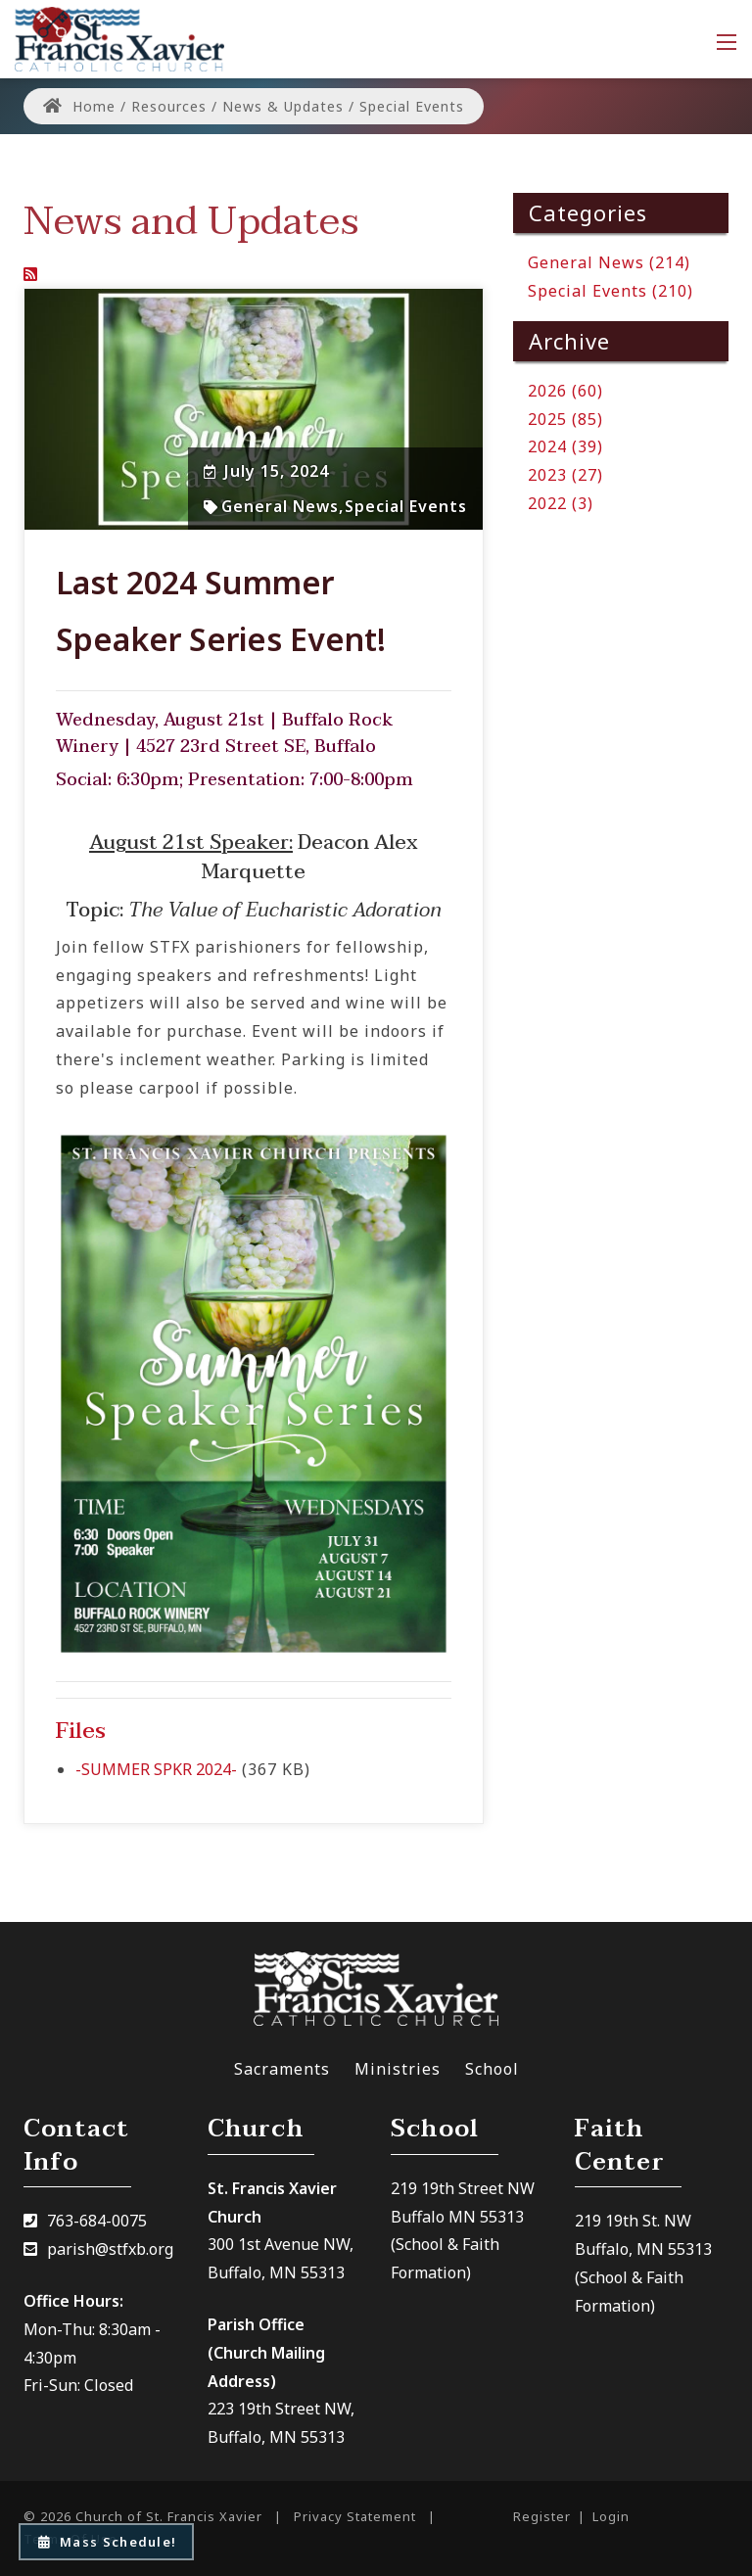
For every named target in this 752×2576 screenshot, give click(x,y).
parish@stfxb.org (110, 2249)
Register (542, 2516)
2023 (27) (565, 475)
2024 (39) (565, 446)
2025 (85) (565, 419)
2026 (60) (565, 390)
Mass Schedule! (106, 2542)
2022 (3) (560, 503)
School (492, 2069)
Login (611, 2516)
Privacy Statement (355, 2516)
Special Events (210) (610, 291)
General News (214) (609, 262)
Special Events (406, 506)
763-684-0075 (97, 2220)
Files (81, 1730)
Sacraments (282, 2069)
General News (280, 506)
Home (79, 106)
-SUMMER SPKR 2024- (156, 1769)
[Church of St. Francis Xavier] (119, 37)
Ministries (397, 2069)
